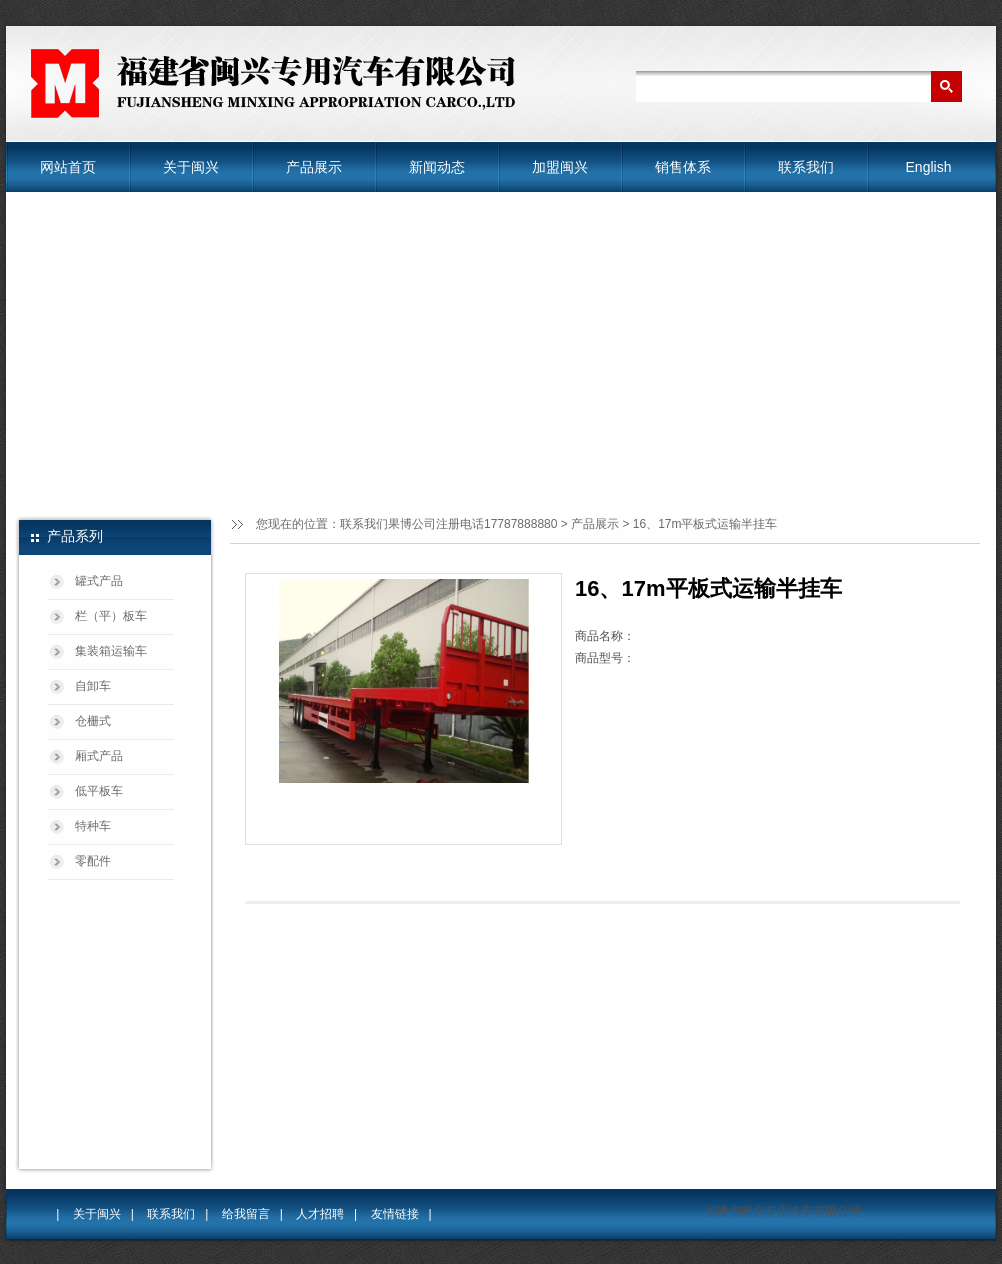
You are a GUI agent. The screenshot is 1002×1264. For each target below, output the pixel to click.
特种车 (93, 826)
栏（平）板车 (111, 616)
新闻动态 (437, 167)
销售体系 (683, 167)
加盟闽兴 (560, 167)
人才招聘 (320, 1214)
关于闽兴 (191, 167)
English (929, 167)
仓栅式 (93, 721)
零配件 (93, 861)
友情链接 (395, 1214)
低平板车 (99, 791)
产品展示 (314, 167)
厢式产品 (99, 756)
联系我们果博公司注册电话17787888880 (448, 524)
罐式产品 (99, 581)
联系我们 (806, 167)
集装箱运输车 (111, 651)
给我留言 (246, 1214)
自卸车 (93, 686)
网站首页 (68, 167)
